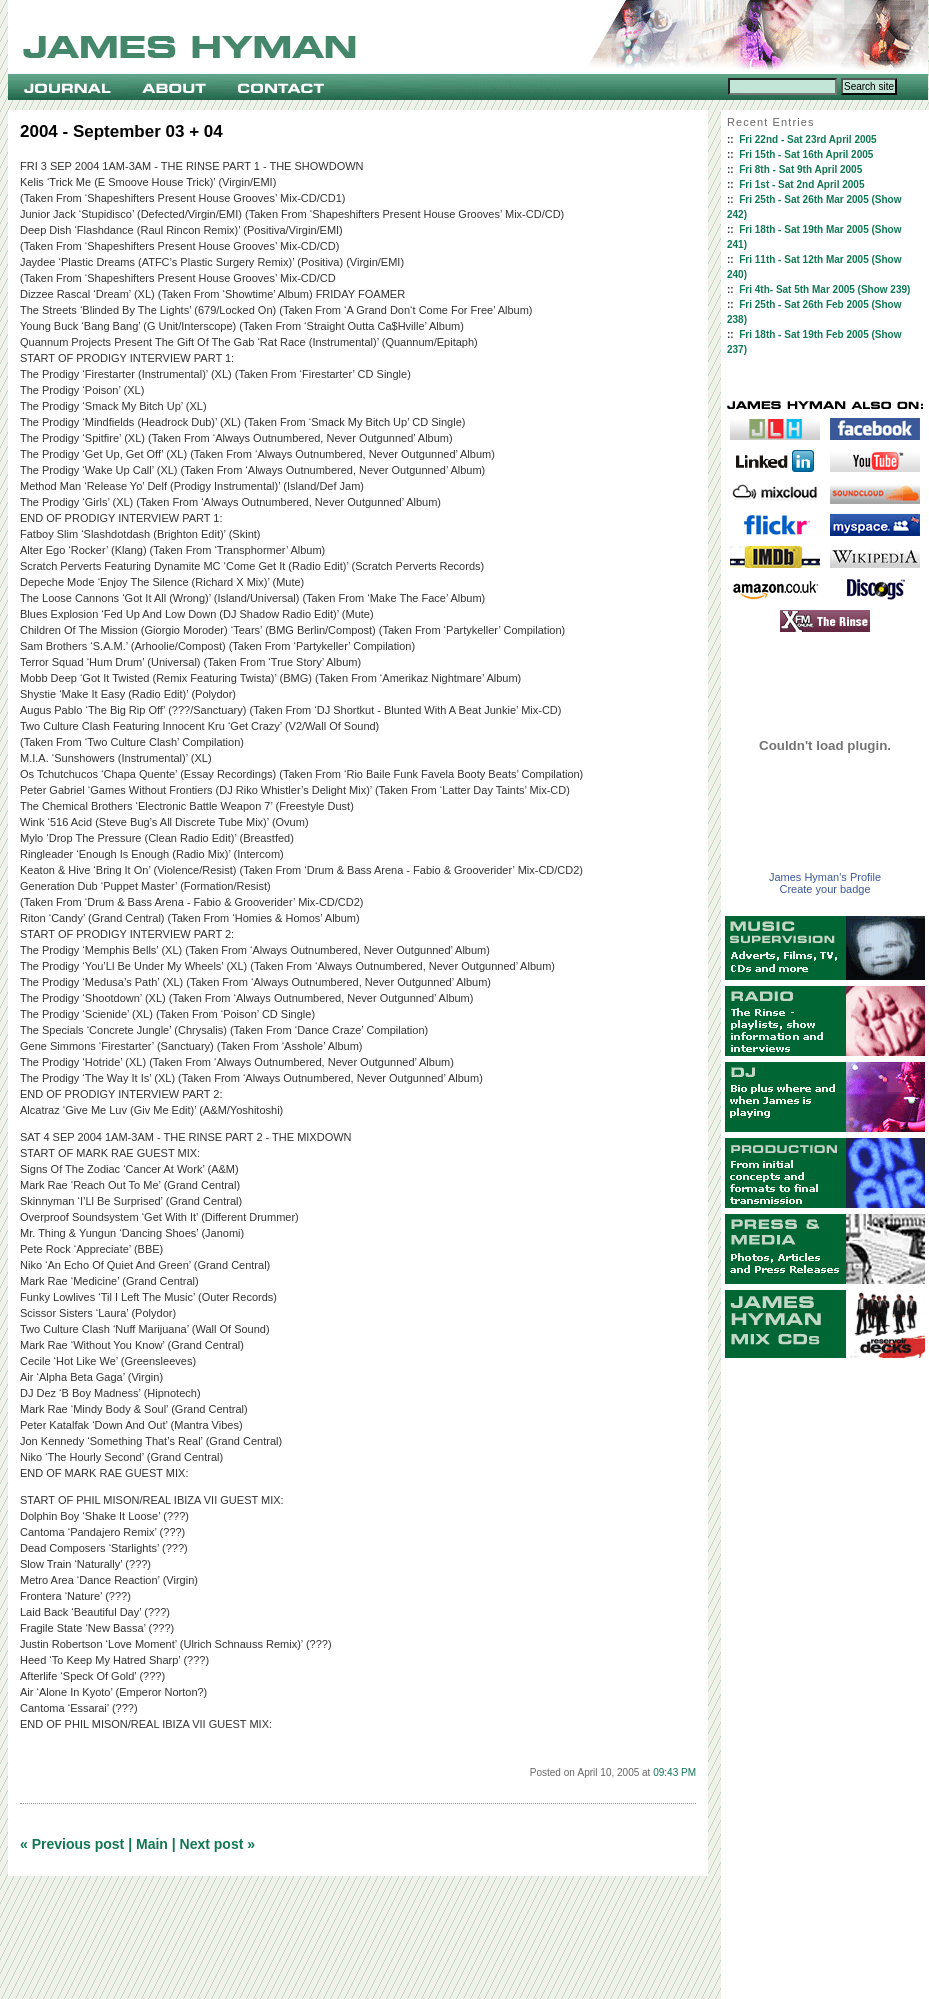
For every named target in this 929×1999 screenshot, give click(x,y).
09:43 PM (674, 1772)
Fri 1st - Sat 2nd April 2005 (801, 184)
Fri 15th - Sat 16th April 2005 (806, 154)
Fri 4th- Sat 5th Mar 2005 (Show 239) (824, 289)
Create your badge (824, 889)
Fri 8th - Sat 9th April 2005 (800, 169)
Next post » (217, 1844)
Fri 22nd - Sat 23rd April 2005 (807, 139)
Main (152, 1844)
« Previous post (72, 1844)
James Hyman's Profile (825, 877)
